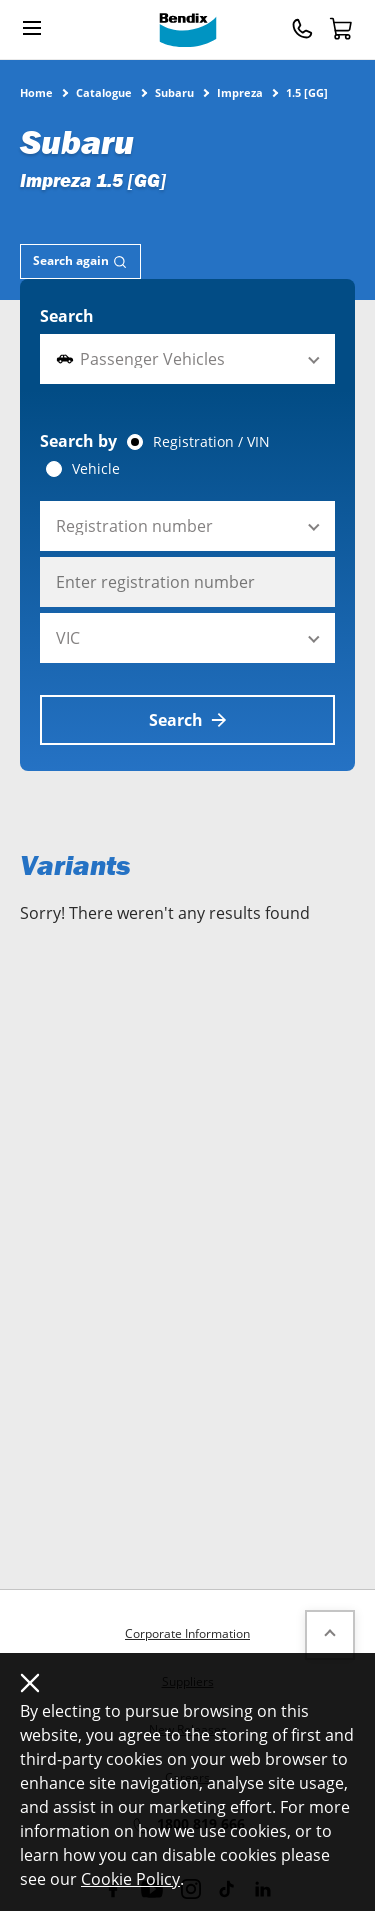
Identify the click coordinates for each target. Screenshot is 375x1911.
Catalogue (104, 92)
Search (67, 316)
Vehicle (96, 469)
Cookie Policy (130, 1879)
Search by (78, 441)
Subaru (174, 92)
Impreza (240, 92)
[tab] (80, 261)
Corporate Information (187, 1633)
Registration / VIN (211, 442)
